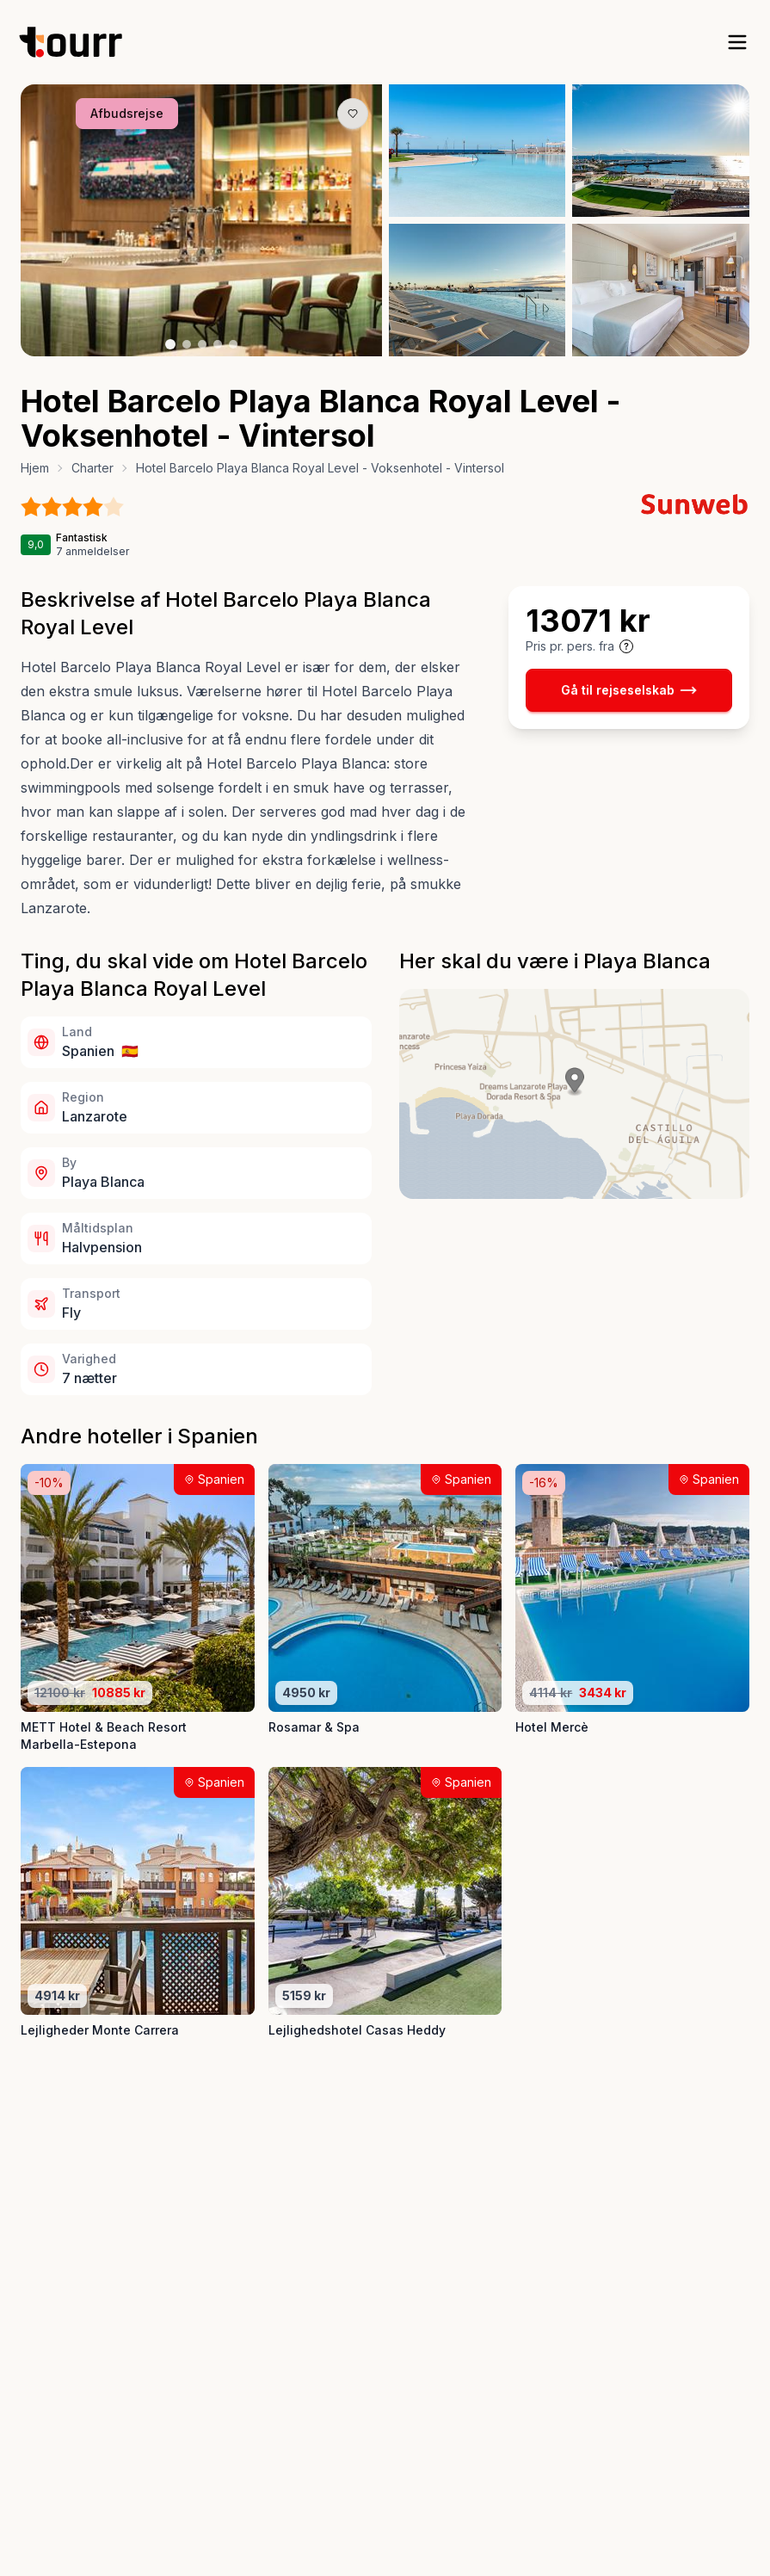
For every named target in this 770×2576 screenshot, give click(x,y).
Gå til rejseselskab (629, 690)
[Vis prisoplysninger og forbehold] (626, 646)
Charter (92, 467)
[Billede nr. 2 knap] (186, 344)
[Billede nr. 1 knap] (170, 344)
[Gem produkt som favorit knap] (352, 113)
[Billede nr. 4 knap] (217, 344)
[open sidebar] (737, 42)
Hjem (35, 467)
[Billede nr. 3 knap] (202, 344)
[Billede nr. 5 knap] (233, 344)
